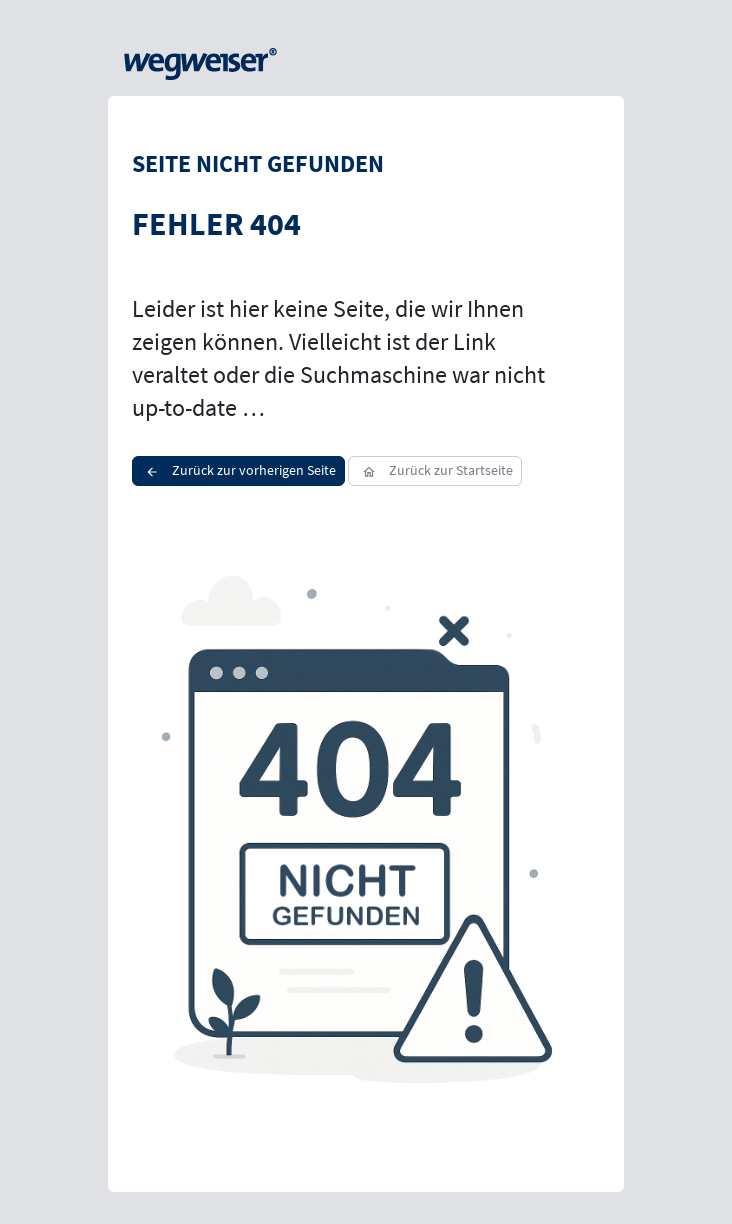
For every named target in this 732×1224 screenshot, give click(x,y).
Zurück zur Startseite (434, 470)
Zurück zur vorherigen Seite (238, 470)
